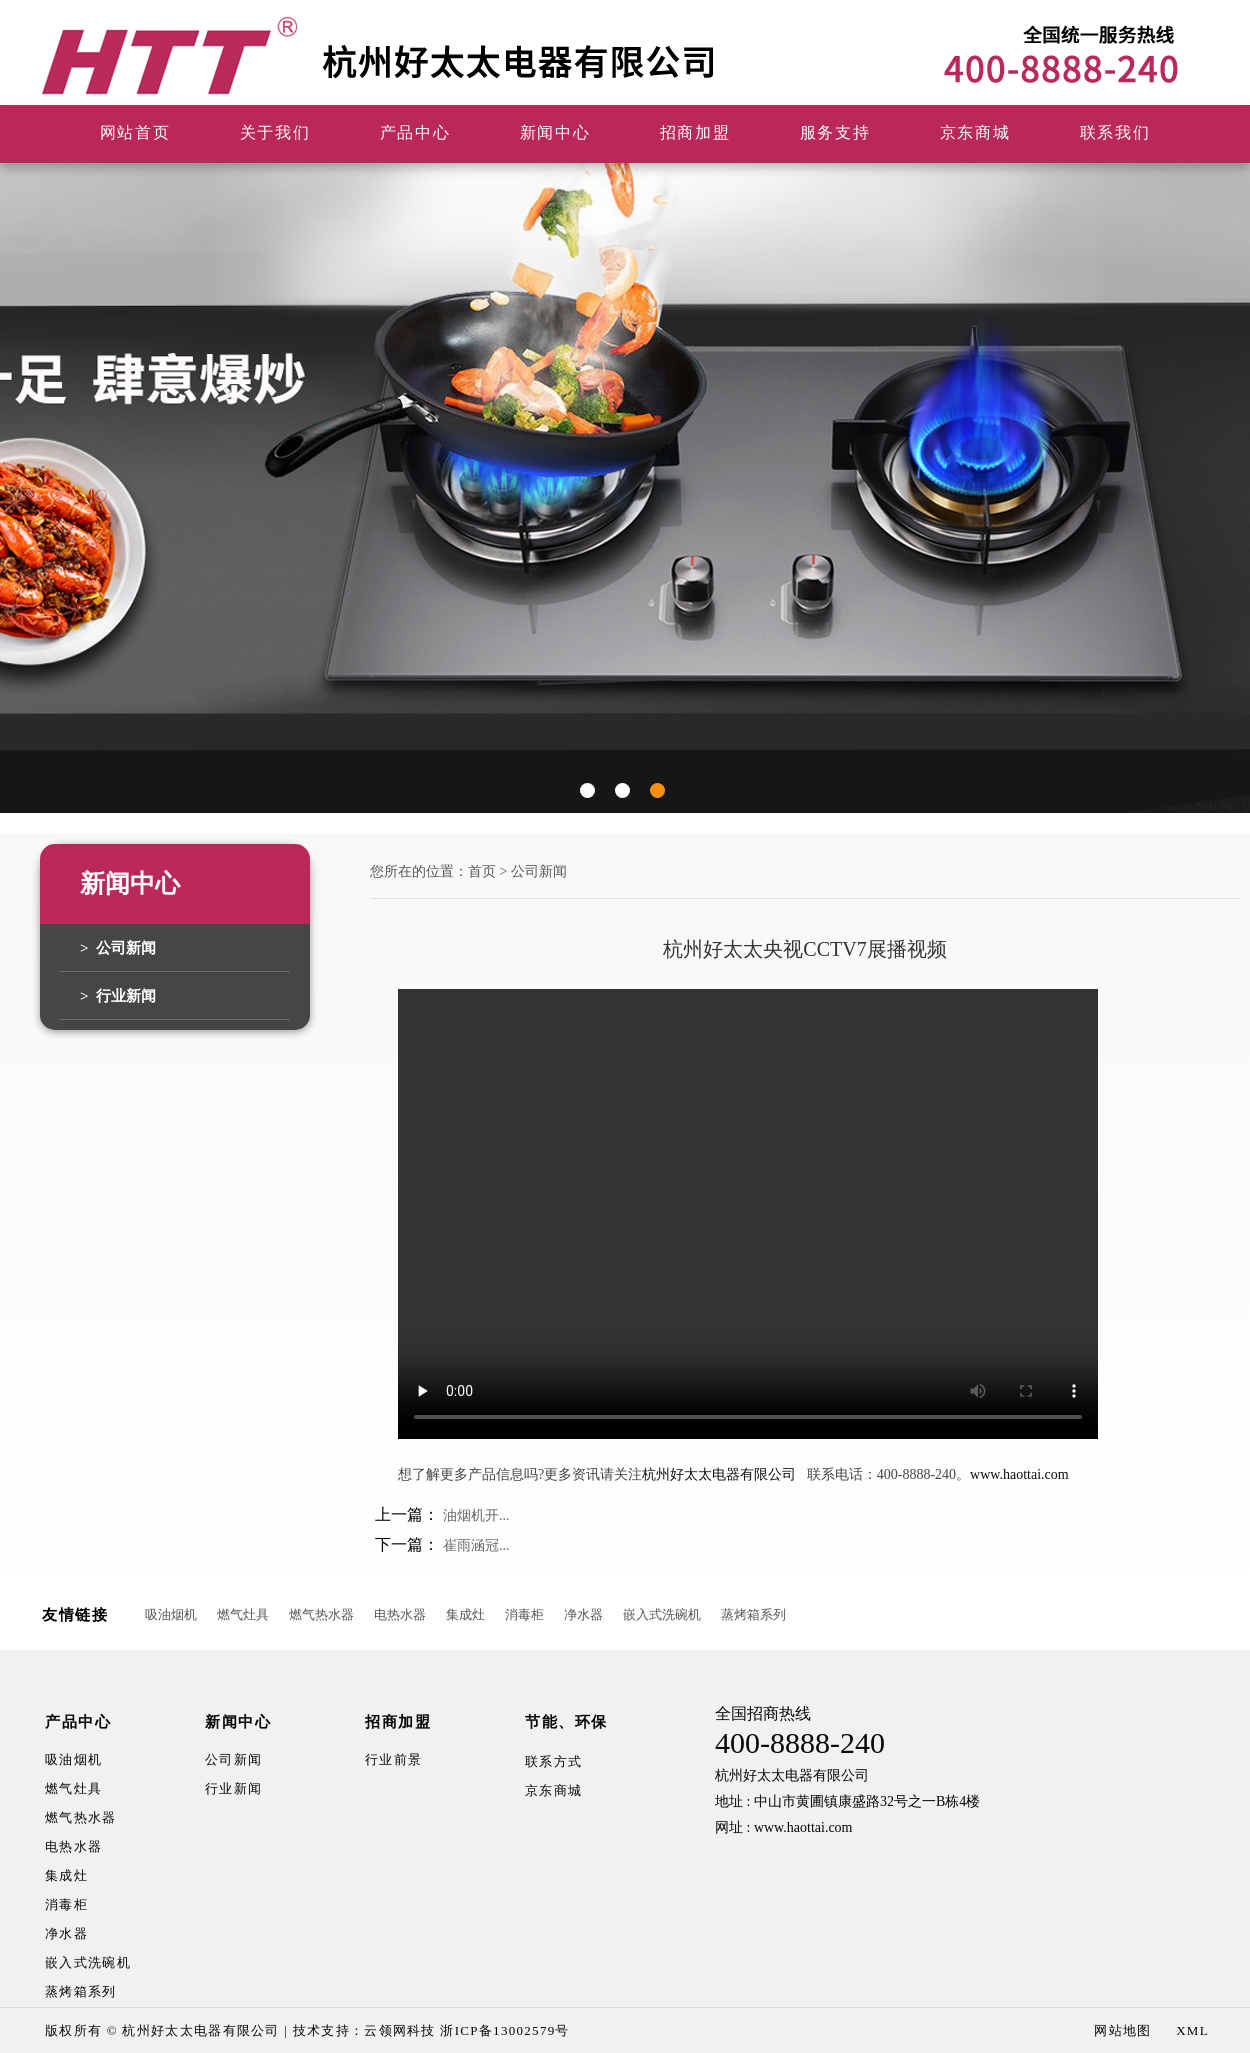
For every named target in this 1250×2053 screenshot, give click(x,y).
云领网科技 (400, 2030)
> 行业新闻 (118, 996)
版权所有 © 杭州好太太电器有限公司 (162, 2030)
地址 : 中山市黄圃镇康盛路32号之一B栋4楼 (847, 1801)
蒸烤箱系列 (753, 1614)
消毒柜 (524, 1614)
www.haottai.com (1019, 1474)
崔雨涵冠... (476, 1545)
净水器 (583, 1614)
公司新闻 (539, 871)
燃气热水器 (321, 1614)
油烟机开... (476, 1515)
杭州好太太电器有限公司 (719, 1474)
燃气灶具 (243, 1614)
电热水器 (400, 1614)
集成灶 (465, 1614)
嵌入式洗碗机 (662, 1614)
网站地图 (1122, 2030)
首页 (482, 871)
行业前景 (393, 1759)
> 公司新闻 (118, 948)
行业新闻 (233, 1788)
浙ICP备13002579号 (504, 2030)
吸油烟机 (171, 1614)
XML (1192, 2030)
